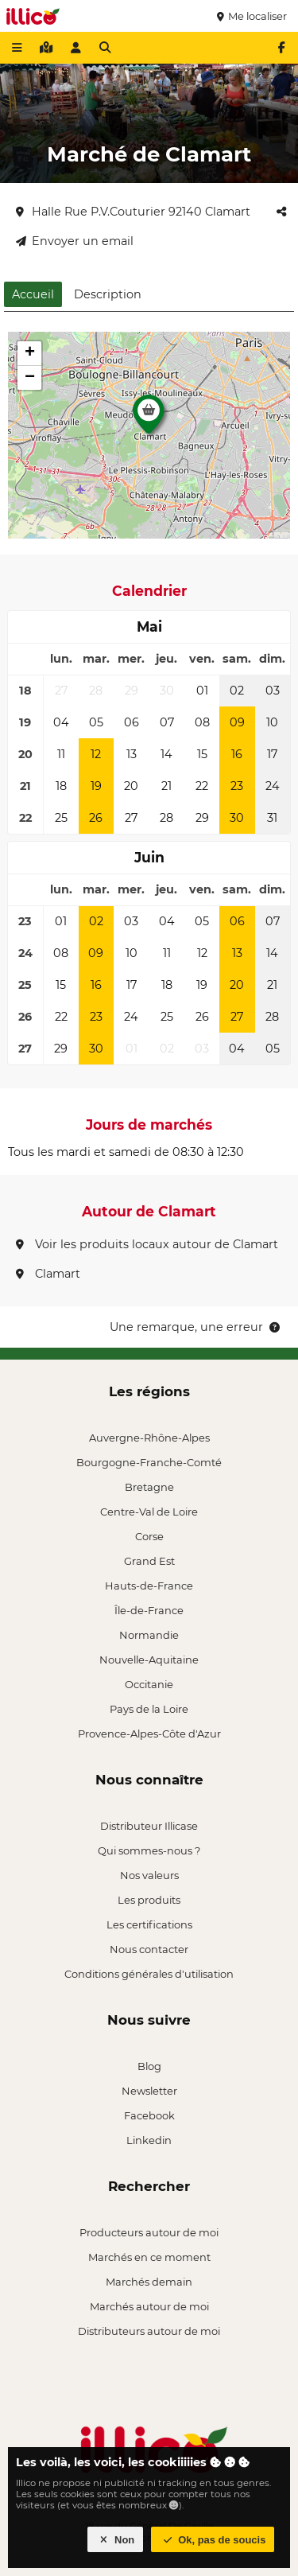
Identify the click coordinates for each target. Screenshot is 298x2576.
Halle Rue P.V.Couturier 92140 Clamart (133, 211)
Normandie (149, 1634)
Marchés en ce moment (149, 2257)
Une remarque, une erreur (196, 1327)
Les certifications (149, 1924)
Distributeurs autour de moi (149, 2331)
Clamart (48, 1274)
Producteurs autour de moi (149, 2232)
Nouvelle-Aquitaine (149, 1659)
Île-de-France (149, 1610)
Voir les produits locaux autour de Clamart (147, 1244)
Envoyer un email (75, 241)
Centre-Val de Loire (149, 1511)
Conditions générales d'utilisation (149, 1973)
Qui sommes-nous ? (149, 1850)
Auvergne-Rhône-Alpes (149, 1437)
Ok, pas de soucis (213, 2540)
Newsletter (149, 2090)
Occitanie (149, 1684)
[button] (148, 418)
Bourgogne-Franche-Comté (149, 1462)
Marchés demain (149, 2281)
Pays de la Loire (149, 1708)
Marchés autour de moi (149, 2306)
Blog (149, 2066)
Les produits (149, 1899)
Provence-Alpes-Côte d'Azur (149, 1733)
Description (107, 294)
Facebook (149, 2115)
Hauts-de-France (149, 1585)
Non (115, 2540)
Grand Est (149, 1561)
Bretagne (149, 1487)
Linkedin (149, 2140)
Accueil (33, 294)
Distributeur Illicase (149, 1825)
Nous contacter (149, 1949)
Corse (149, 1536)
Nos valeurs (149, 1875)
